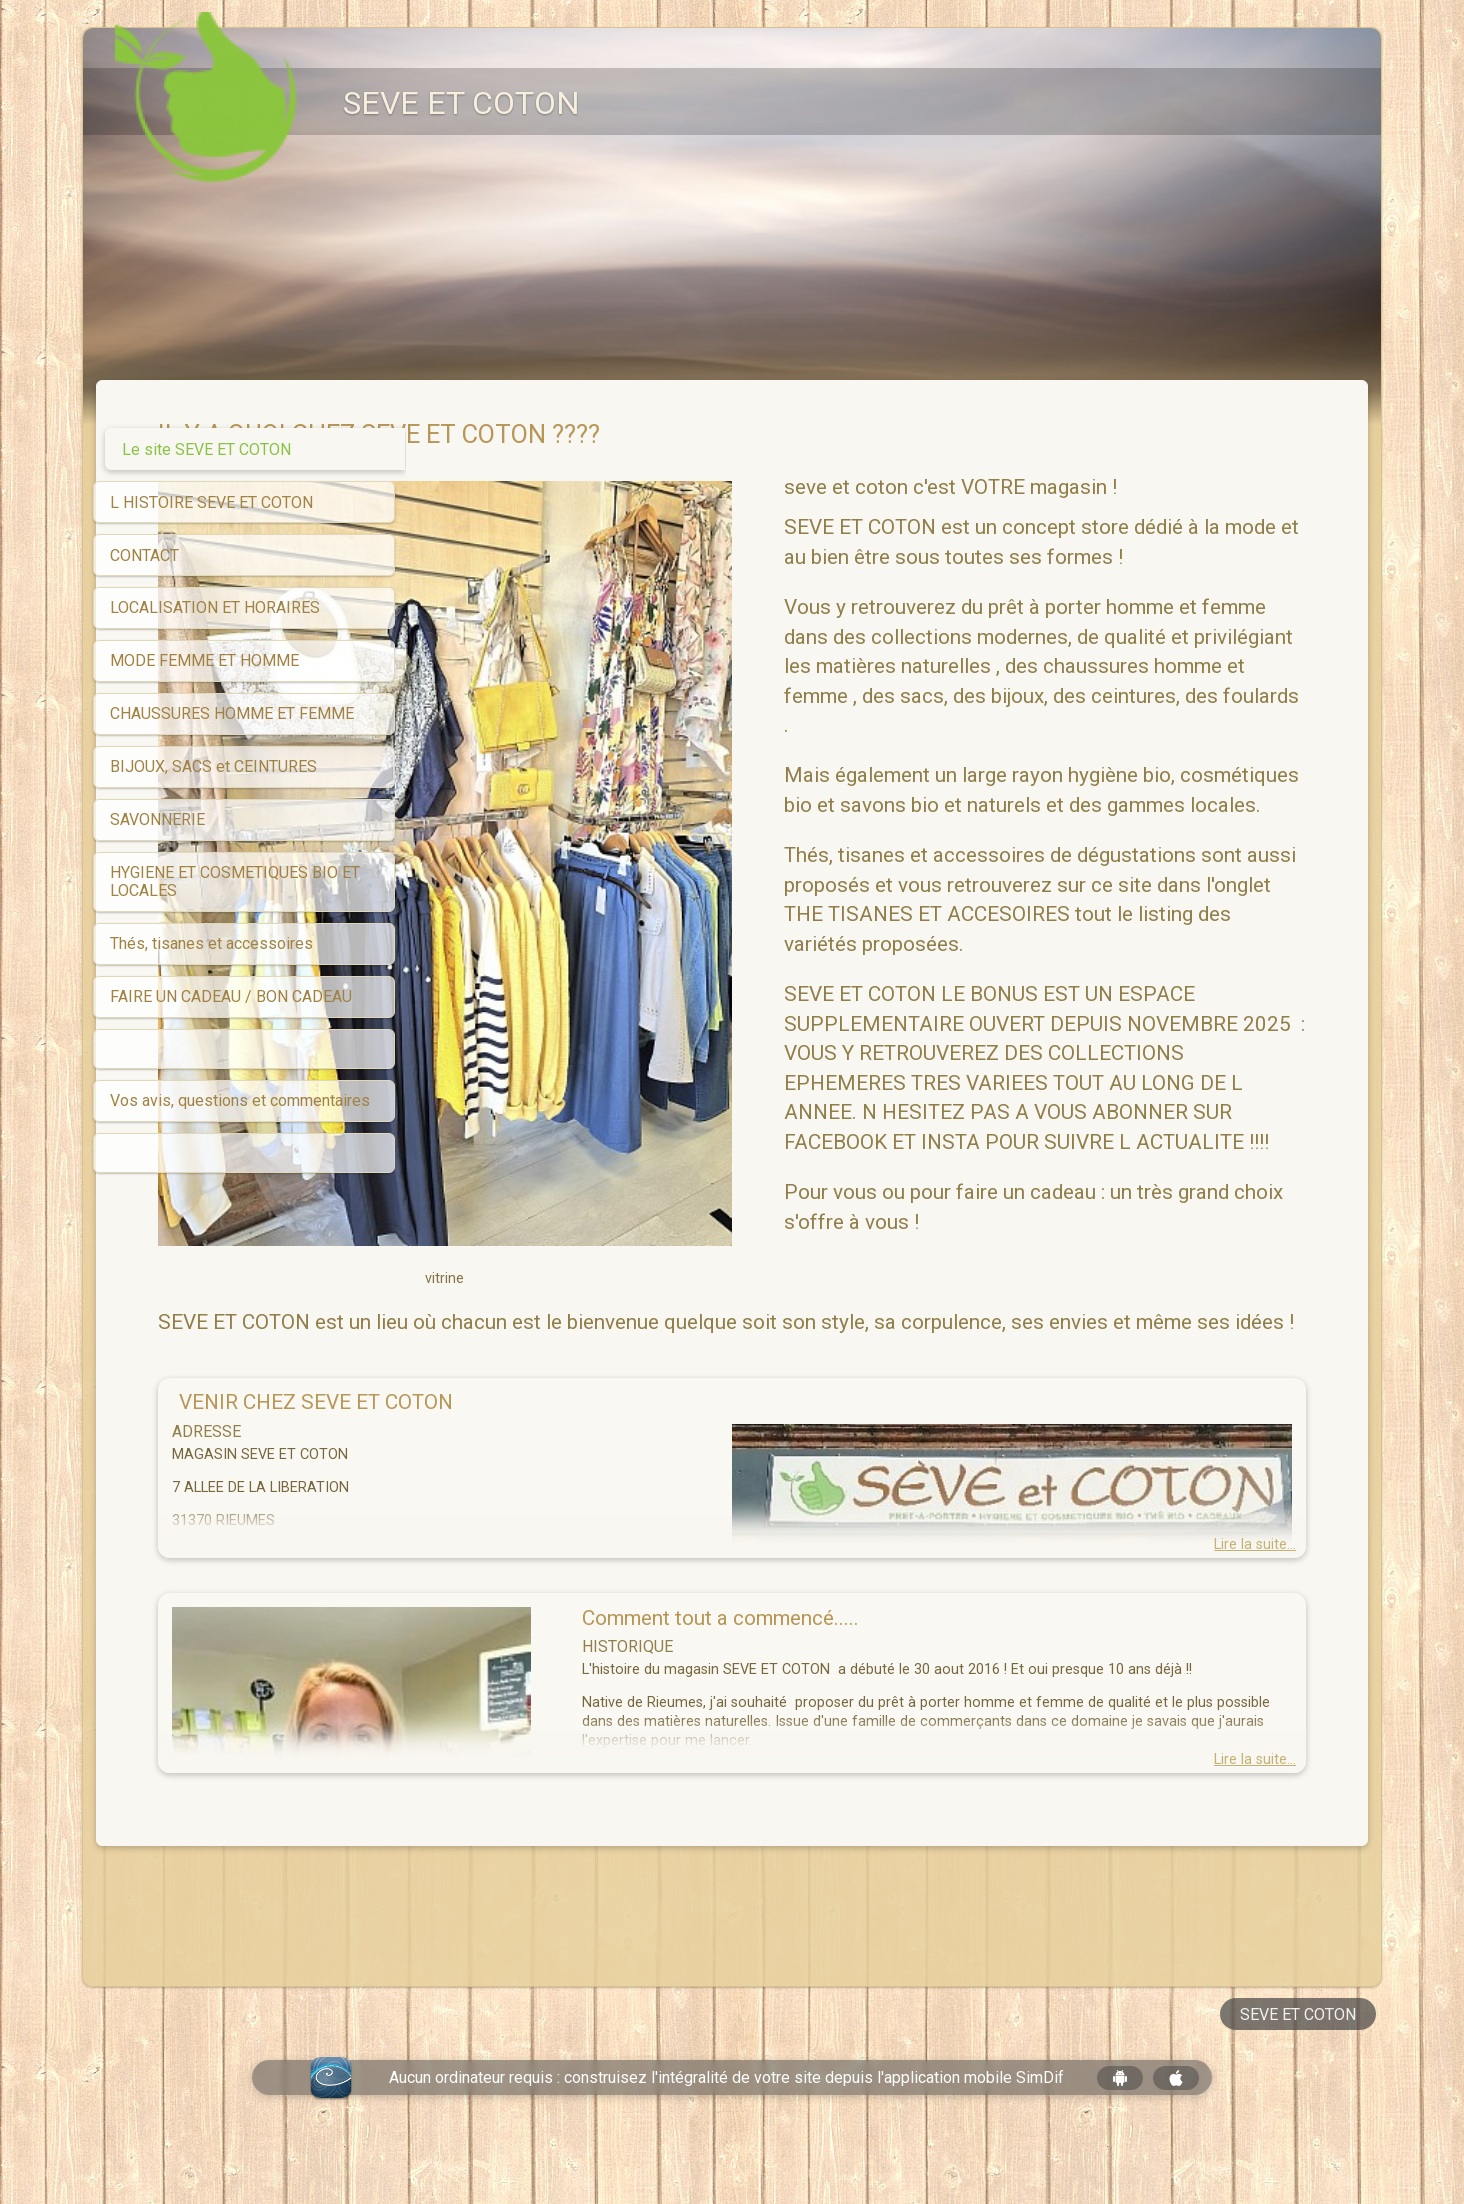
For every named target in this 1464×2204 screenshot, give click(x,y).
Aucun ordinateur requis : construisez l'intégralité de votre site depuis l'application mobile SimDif (726, 2136)
